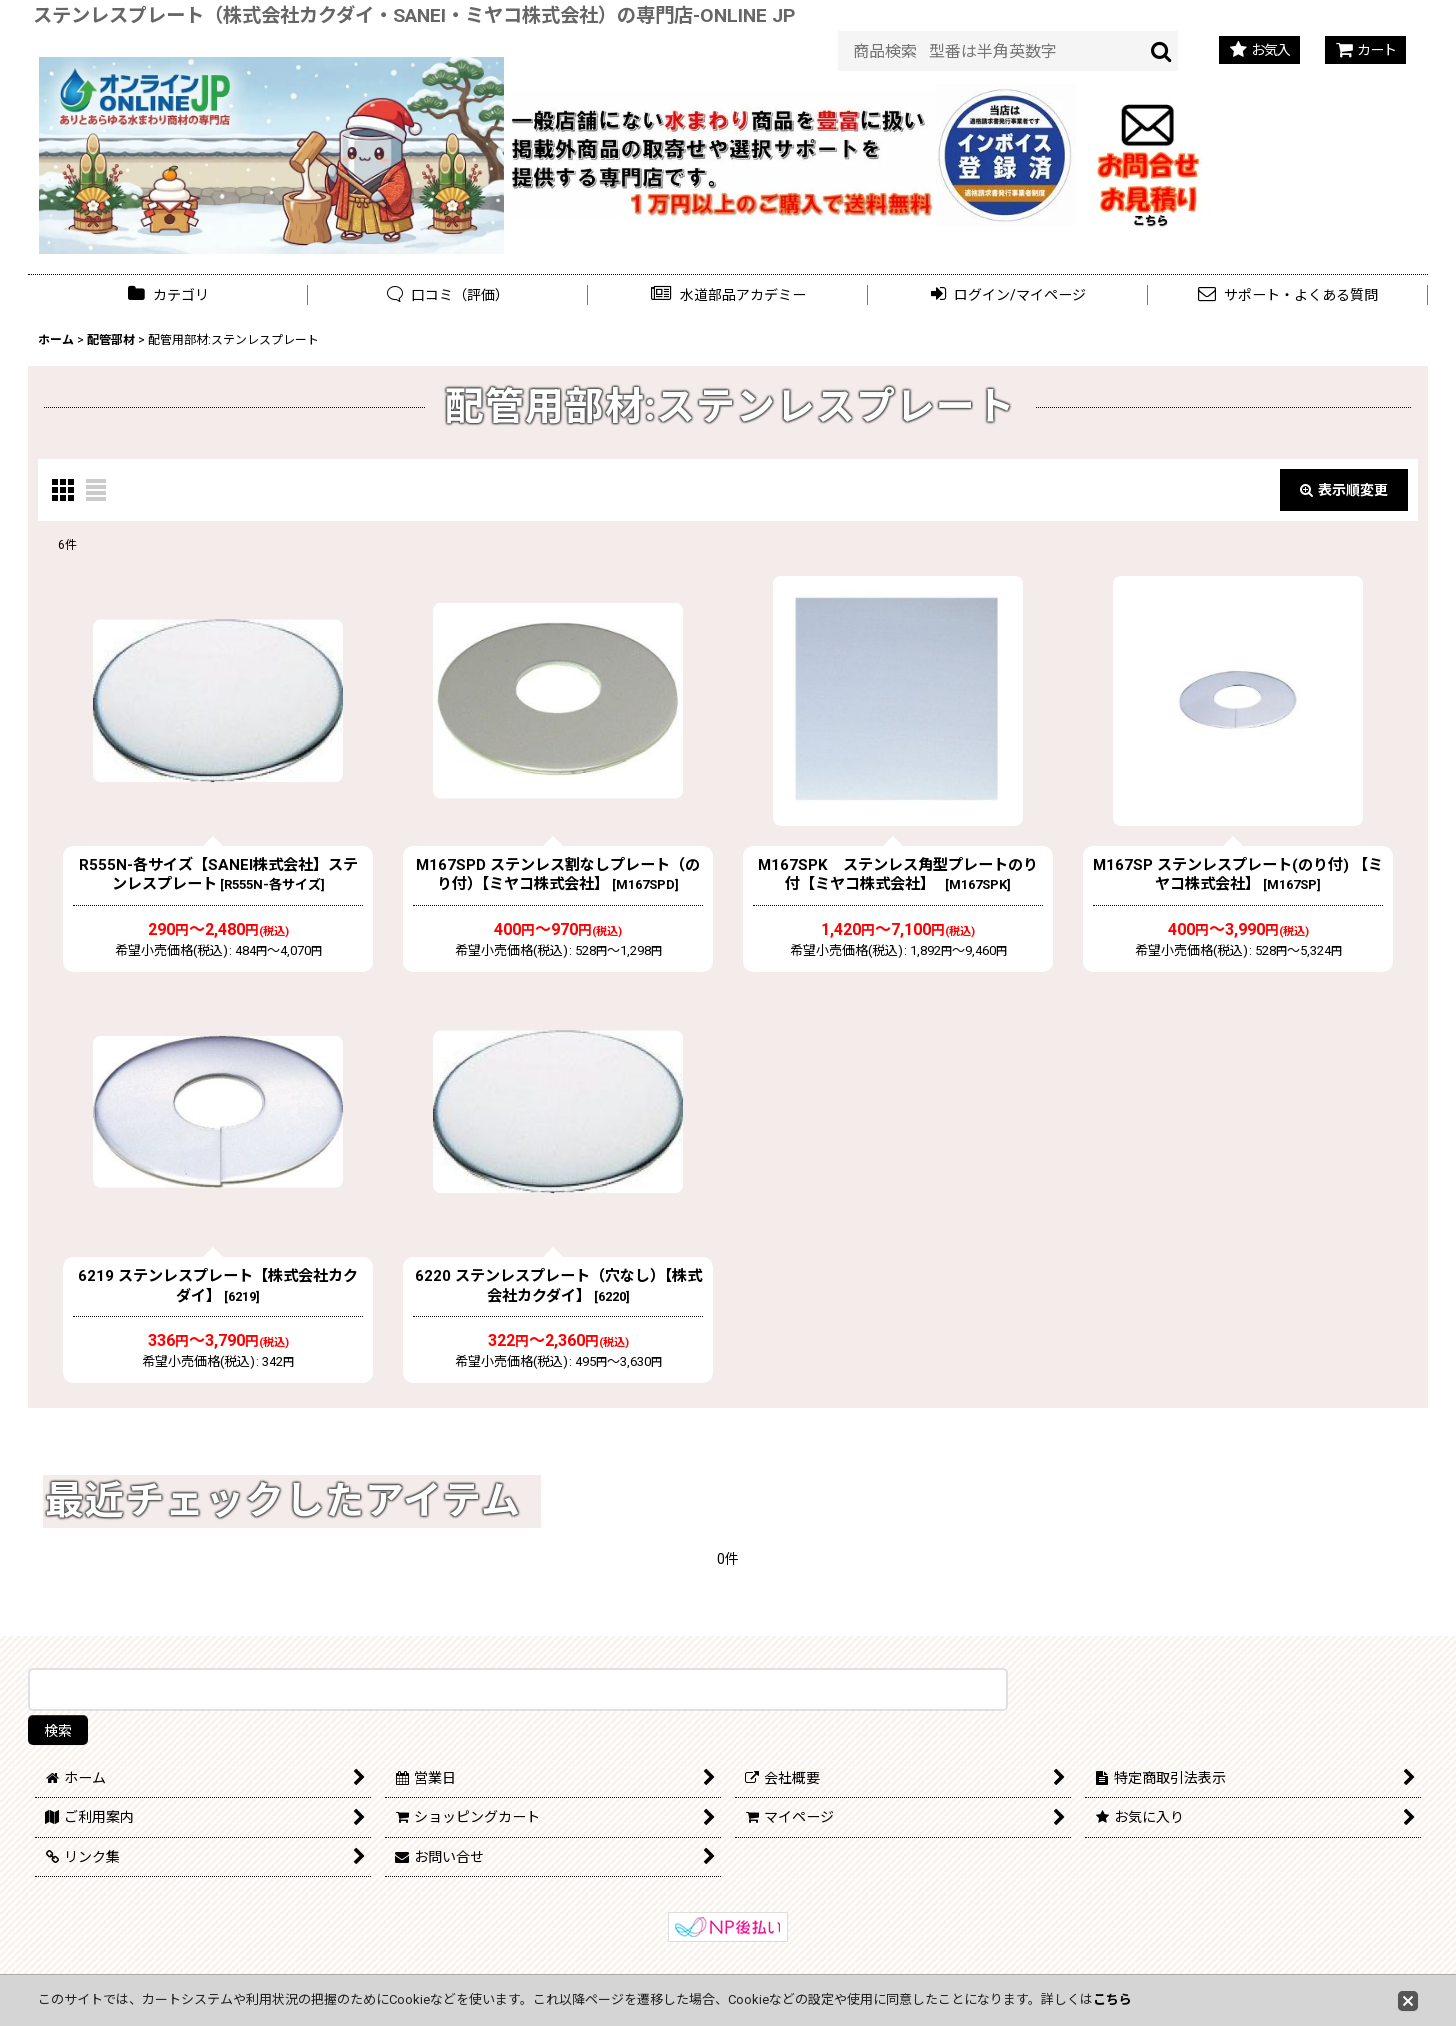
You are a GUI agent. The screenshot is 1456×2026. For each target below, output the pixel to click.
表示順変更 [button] (1344, 490)
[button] (728, 295)
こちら (1112, 1999)
